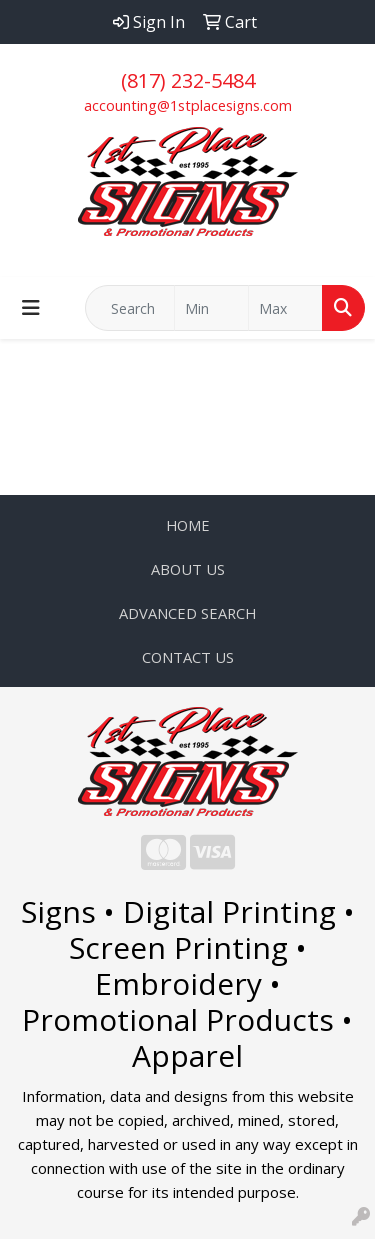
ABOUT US (188, 569)
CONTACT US (188, 657)
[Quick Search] (130, 308)
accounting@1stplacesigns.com (188, 105)
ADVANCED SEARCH (187, 613)
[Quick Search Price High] (285, 308)
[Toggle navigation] (31, 308)
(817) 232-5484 (188, 80)
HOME (188, 525)
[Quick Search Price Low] (211, 308)
